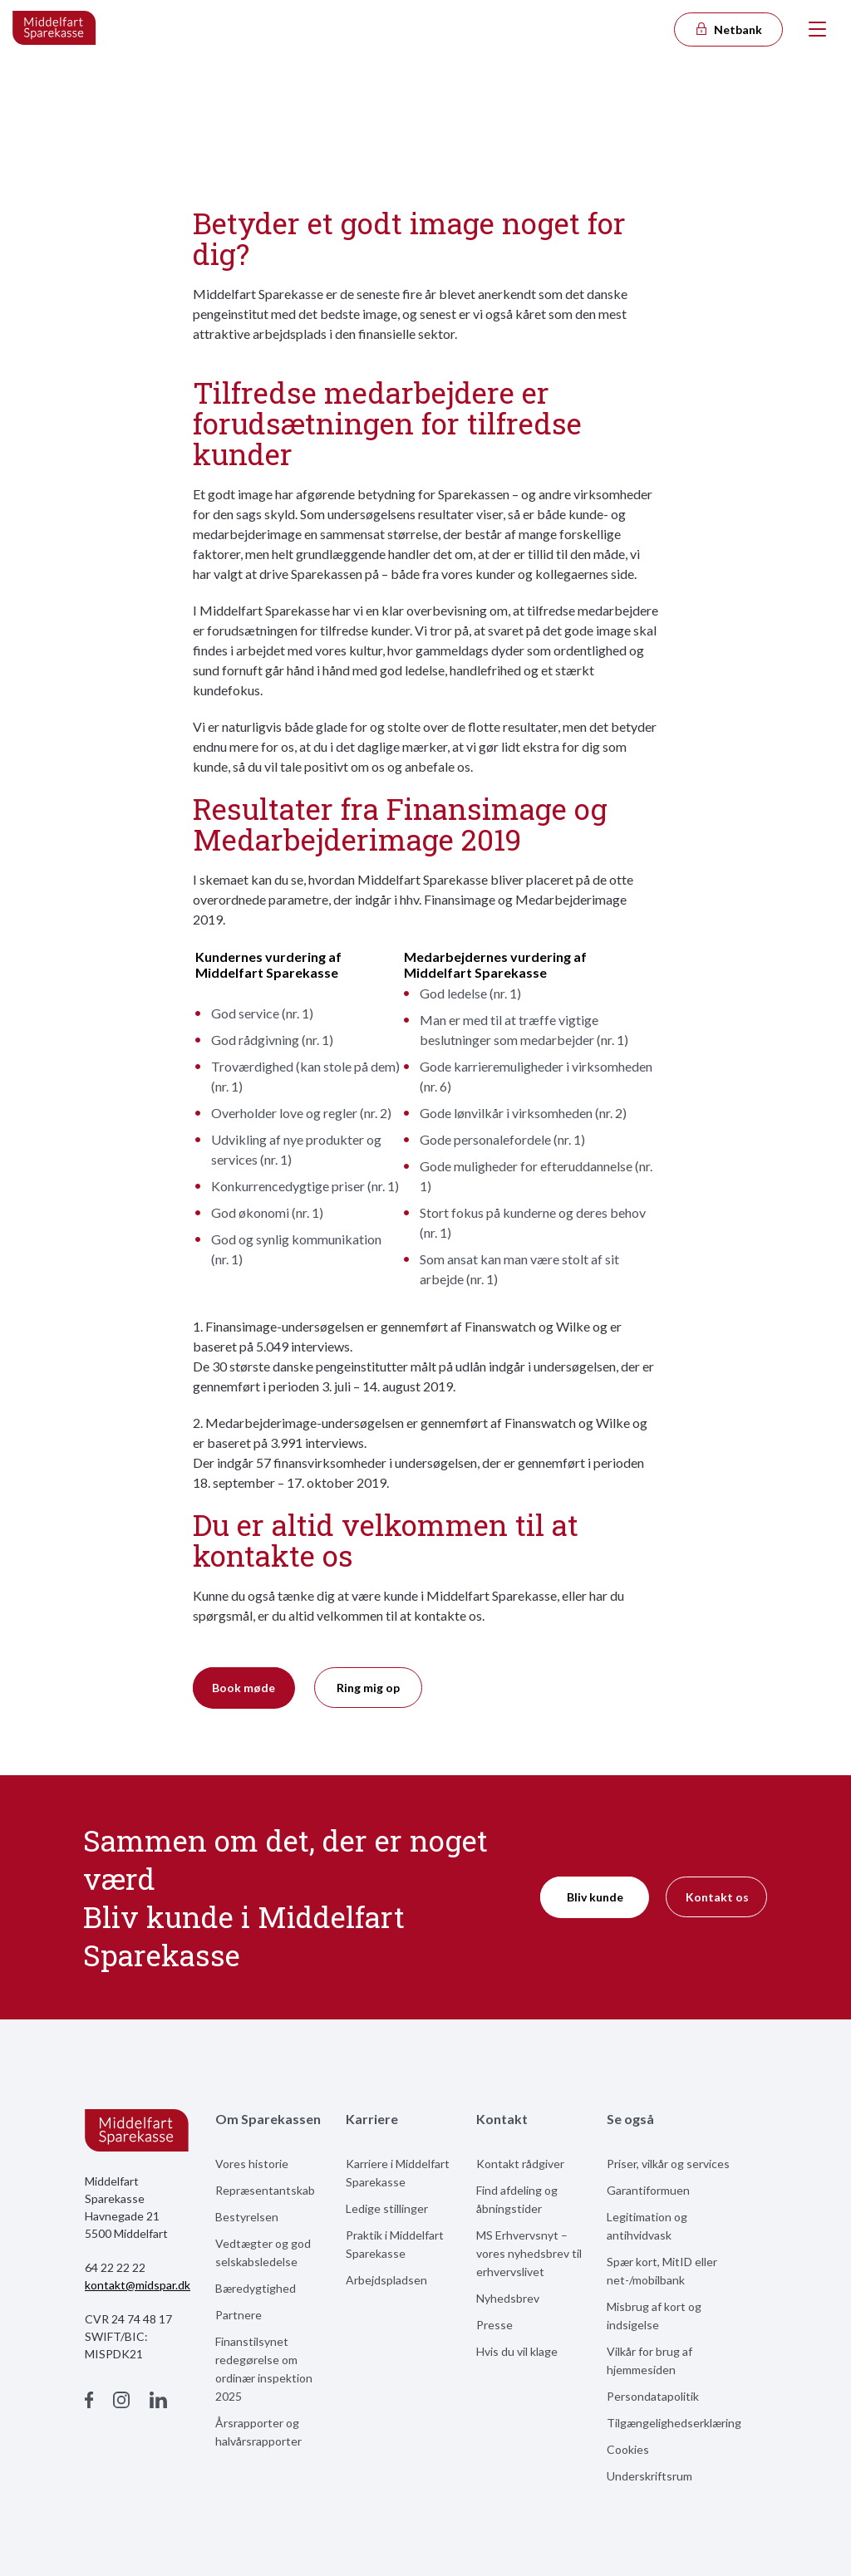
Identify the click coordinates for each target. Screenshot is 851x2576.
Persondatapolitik (653, 2396)
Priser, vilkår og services (668, 2163)
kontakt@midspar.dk (137, 2285)
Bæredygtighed (255, 2288)
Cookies (628, 2449)
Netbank (728, 29)
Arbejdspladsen (386, 2280)
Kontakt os (717, 1897)
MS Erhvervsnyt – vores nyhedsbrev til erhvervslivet (529, 2253)
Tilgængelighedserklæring (674, 2423)
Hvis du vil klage (517, 2351)
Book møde (243, 1688)
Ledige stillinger (387, 2208)
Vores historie (251, 2163)
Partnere (238, 2315)
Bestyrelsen (246, 2217)
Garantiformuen (648, 2190)
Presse (494, 2325)
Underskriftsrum (649, 2476)
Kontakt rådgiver (520, 2163)
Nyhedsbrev (507, 2298)
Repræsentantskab (265, 2190)
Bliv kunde (595, 1897)
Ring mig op (368, 1688)
